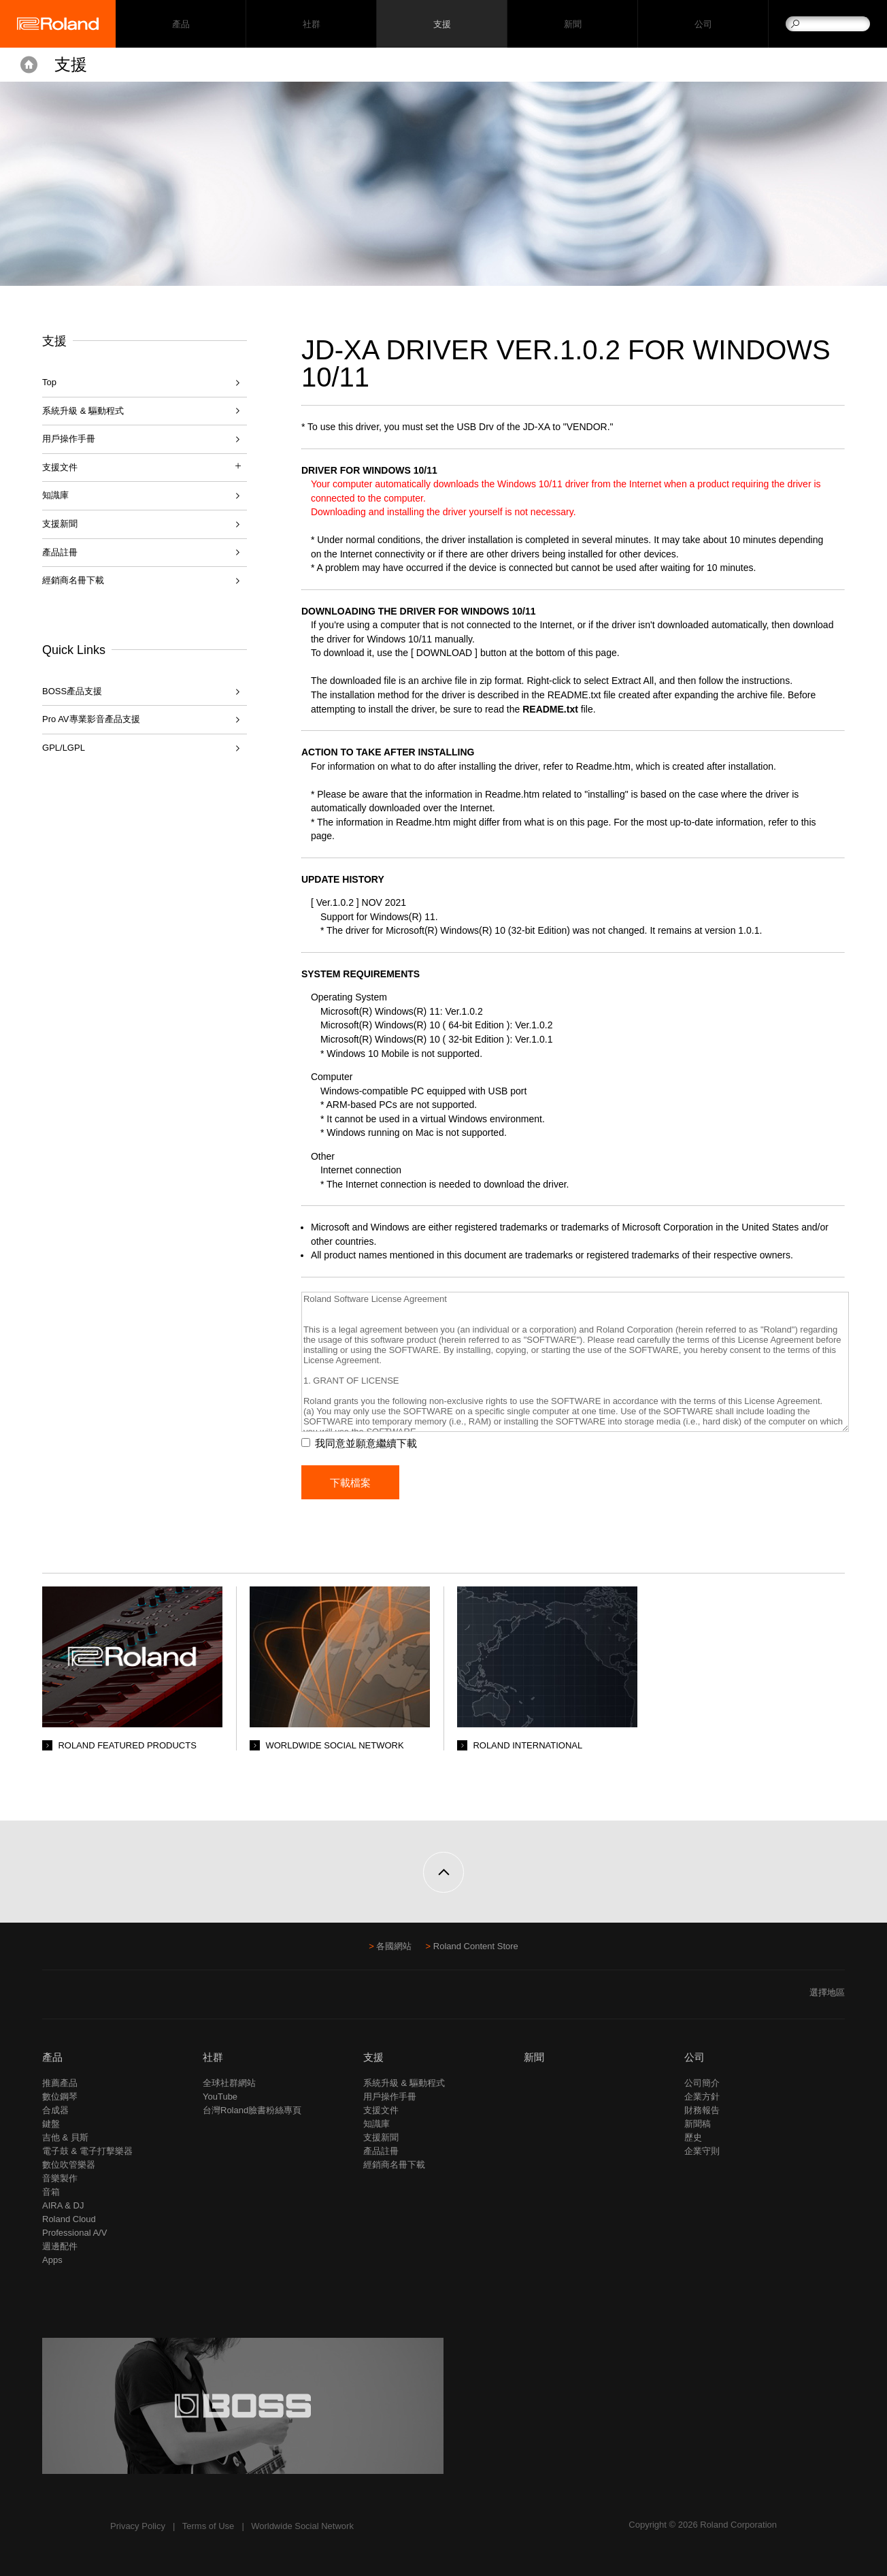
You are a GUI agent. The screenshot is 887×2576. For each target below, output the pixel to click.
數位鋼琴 (60, 2096)
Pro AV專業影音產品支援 (91, 719)
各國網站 (394, 1946)
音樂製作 (60, 2178)
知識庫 (55, 495)
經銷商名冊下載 (73, 580)
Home (29, 64)
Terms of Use (208, 2526)
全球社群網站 (229, 2083)
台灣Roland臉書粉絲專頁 (252, 2110)
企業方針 (702, 2096)
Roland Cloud (69, 2219)
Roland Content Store (475, 1946)
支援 (441, 24)
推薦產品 (60, 2083)
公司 (703, 24)
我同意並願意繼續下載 (366, 1443)
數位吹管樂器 (68, 2164)
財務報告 (702, 2110)
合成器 (55, 2110)
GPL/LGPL (63, 748)
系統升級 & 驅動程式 (83, 411)
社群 (311, 24)
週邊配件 (60, 2246)
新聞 (572, 24)
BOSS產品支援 (72, 691)
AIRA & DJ (63, 2205)
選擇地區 (827, 1992)
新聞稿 (697, 2124)
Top (49, 382)
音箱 (51, 2192)
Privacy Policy (137, 2526)
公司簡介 (702, 2083)
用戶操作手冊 (68, 439)
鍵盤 (51, 2124)
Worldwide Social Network (302, 2526)
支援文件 (381, 2110)
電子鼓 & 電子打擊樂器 (87, 2151)
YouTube (220, 2096)
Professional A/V (74, 2233)
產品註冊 (60, 552)
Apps (52, 2260)
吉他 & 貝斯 (65, 2137)
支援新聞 (60, 524)
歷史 (693, 2137)
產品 (52, 2057)
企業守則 (702, 2151)
